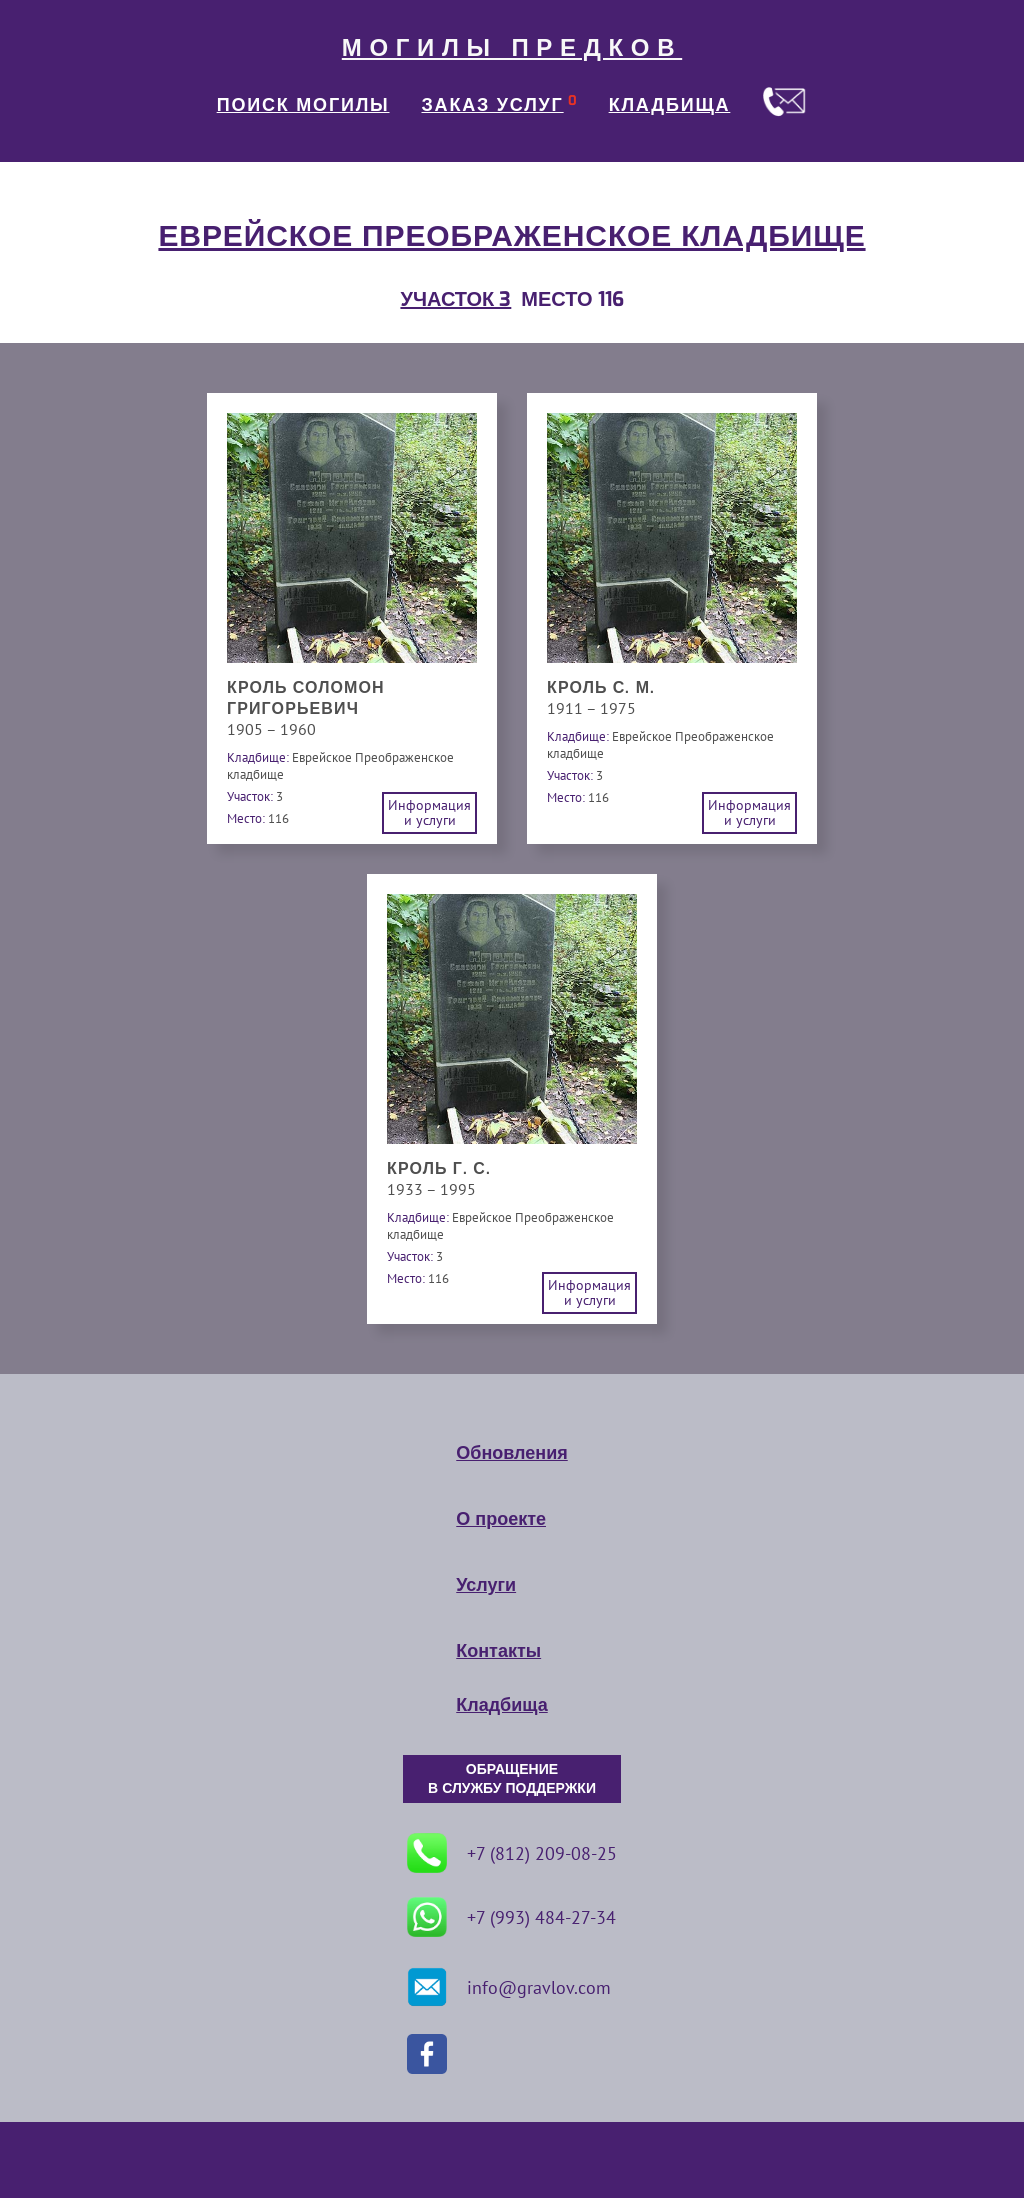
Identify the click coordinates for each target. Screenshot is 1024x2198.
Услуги (486, 1585)
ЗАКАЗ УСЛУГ (493, 105)
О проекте (501, 1519)
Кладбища (501, 1705)
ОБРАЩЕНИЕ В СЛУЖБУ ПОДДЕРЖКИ (512, 1779)
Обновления (511, 1453)
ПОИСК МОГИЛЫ (303, 105)
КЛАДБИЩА (670, 105)
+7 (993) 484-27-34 (511, 1917)
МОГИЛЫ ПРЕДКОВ (512, 48)
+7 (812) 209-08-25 (512, 1853)
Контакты (498, 1651)
